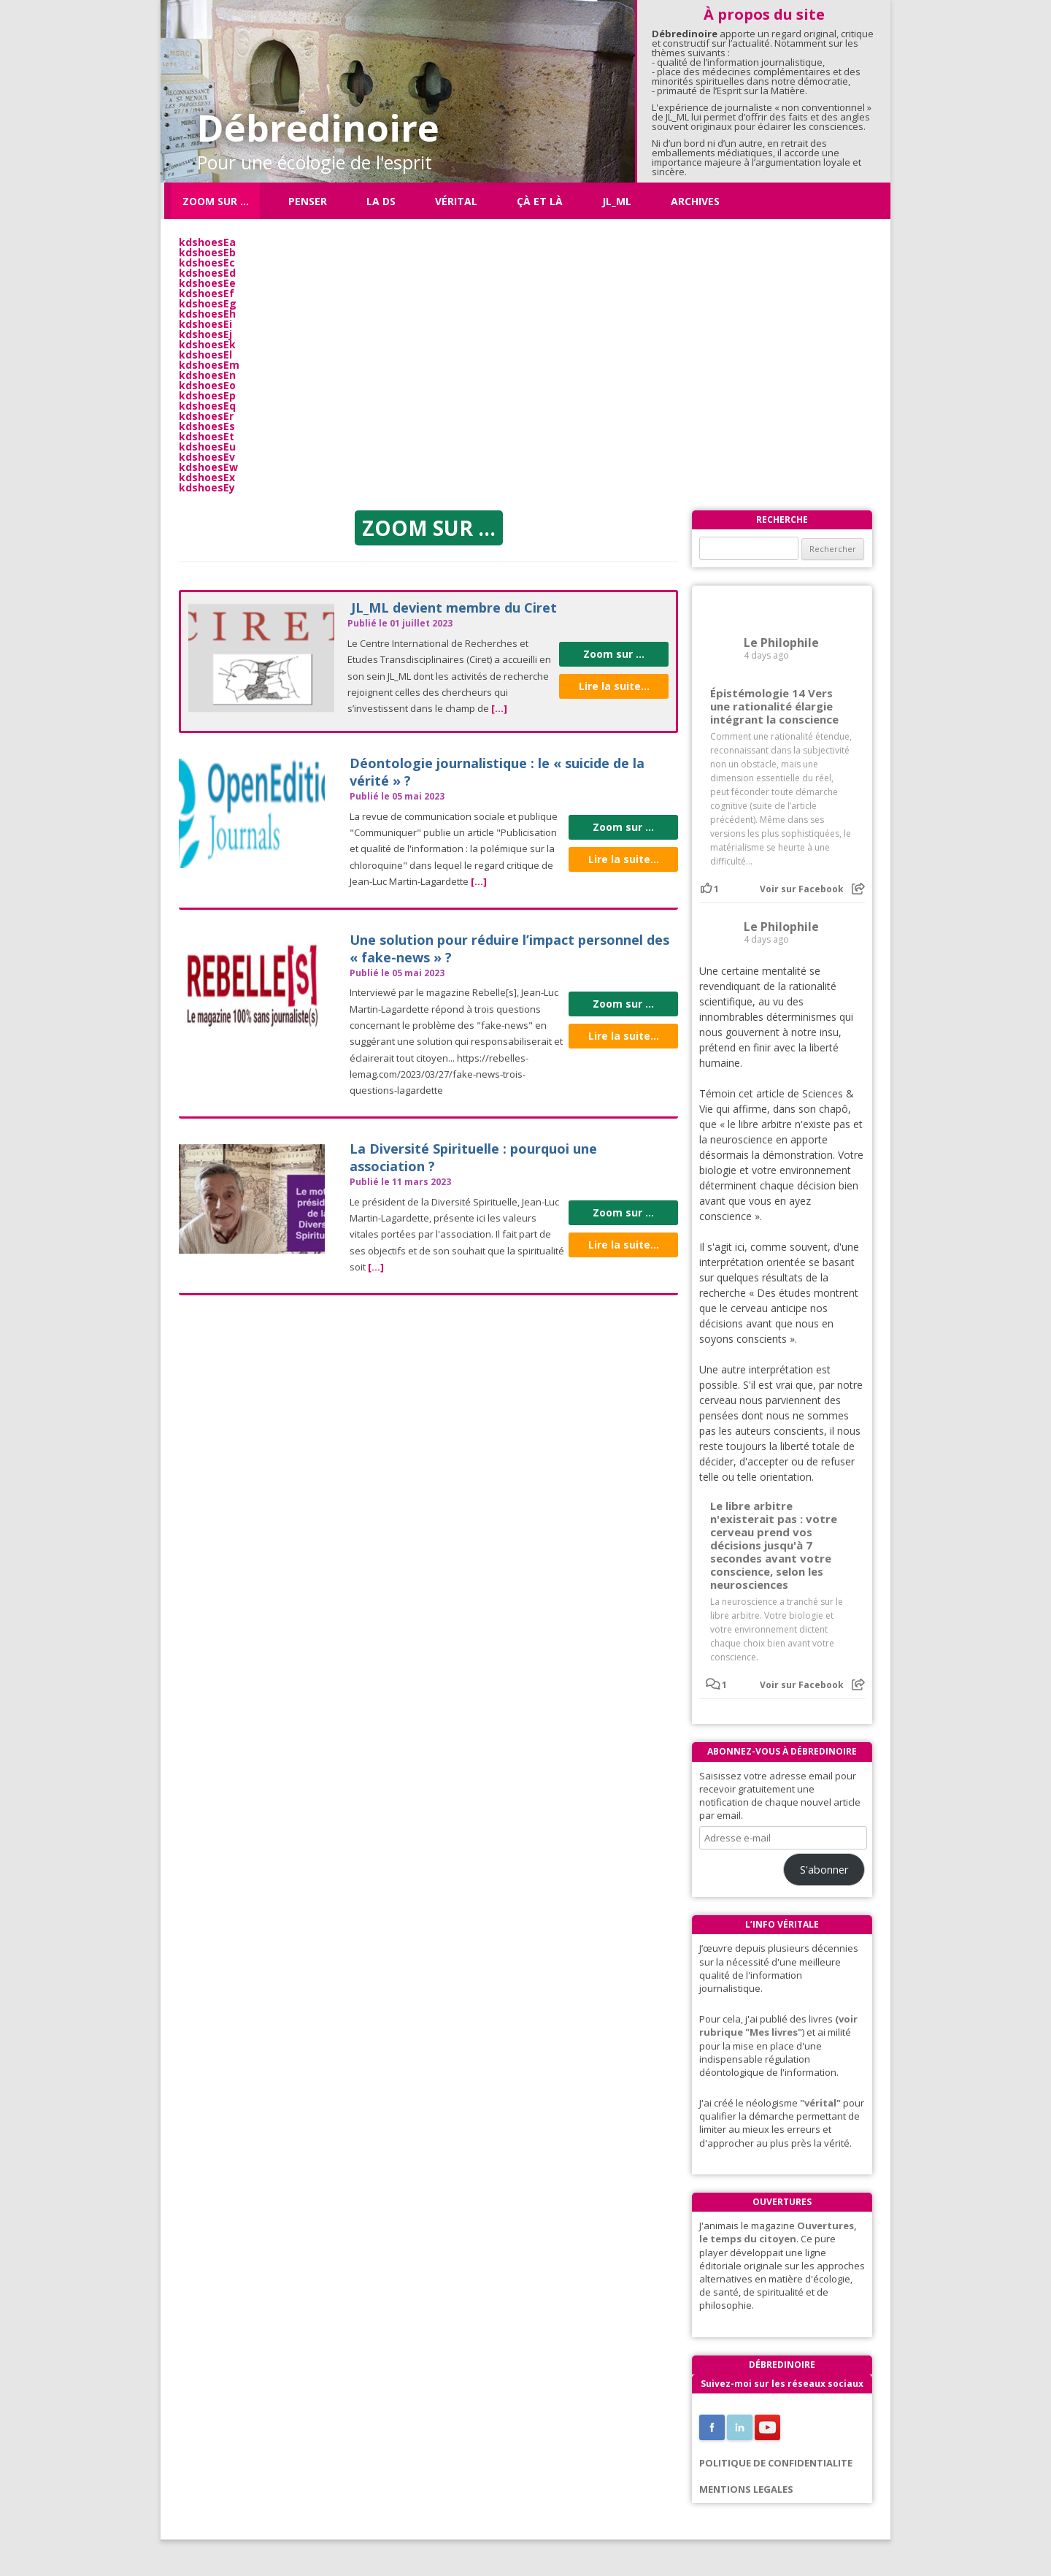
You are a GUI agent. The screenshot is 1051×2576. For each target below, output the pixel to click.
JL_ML (616, 201)
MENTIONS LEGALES (746, 2489)
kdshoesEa (207, 242)
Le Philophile (781, 643)
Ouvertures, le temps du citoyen (778, 2232)
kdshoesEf (206, 293)
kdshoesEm (209, 365)
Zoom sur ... (613, 654)
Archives (695, 201)
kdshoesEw (208, 467)
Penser (307, 201)
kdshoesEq (207, 406)
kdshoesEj (205, 334)
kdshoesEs (207, 426)
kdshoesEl (205, 354)
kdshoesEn (207, 375)
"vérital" (820, 2102)
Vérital (456, 201)
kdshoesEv (207, 457)
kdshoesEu (207, 446)
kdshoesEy (207, 487)
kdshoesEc (207, 262)
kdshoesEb (207, 252)
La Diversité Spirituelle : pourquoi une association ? (473, 1157)
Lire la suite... (614, 686)
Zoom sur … (215, 201)
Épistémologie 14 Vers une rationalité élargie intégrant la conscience (774, 706)
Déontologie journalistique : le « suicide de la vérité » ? (497, 771)
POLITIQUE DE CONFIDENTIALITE (775, 2462)
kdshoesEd (207, 273)
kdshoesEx (207, 477)
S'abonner (824, 1869)
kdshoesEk (207, 344)
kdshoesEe (207, 283)
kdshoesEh (207, 314)
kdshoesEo (207, 385)
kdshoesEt (206, 436)
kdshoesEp (207, 395)
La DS (381, 201)
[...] (499, 708)
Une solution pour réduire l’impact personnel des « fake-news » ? (509, 948)
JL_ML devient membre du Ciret (454, 607)
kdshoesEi (205, 324)
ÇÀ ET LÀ (540, 201)
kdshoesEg (207, 303)
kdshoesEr (206, 416)
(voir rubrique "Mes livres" (778, 2025)
